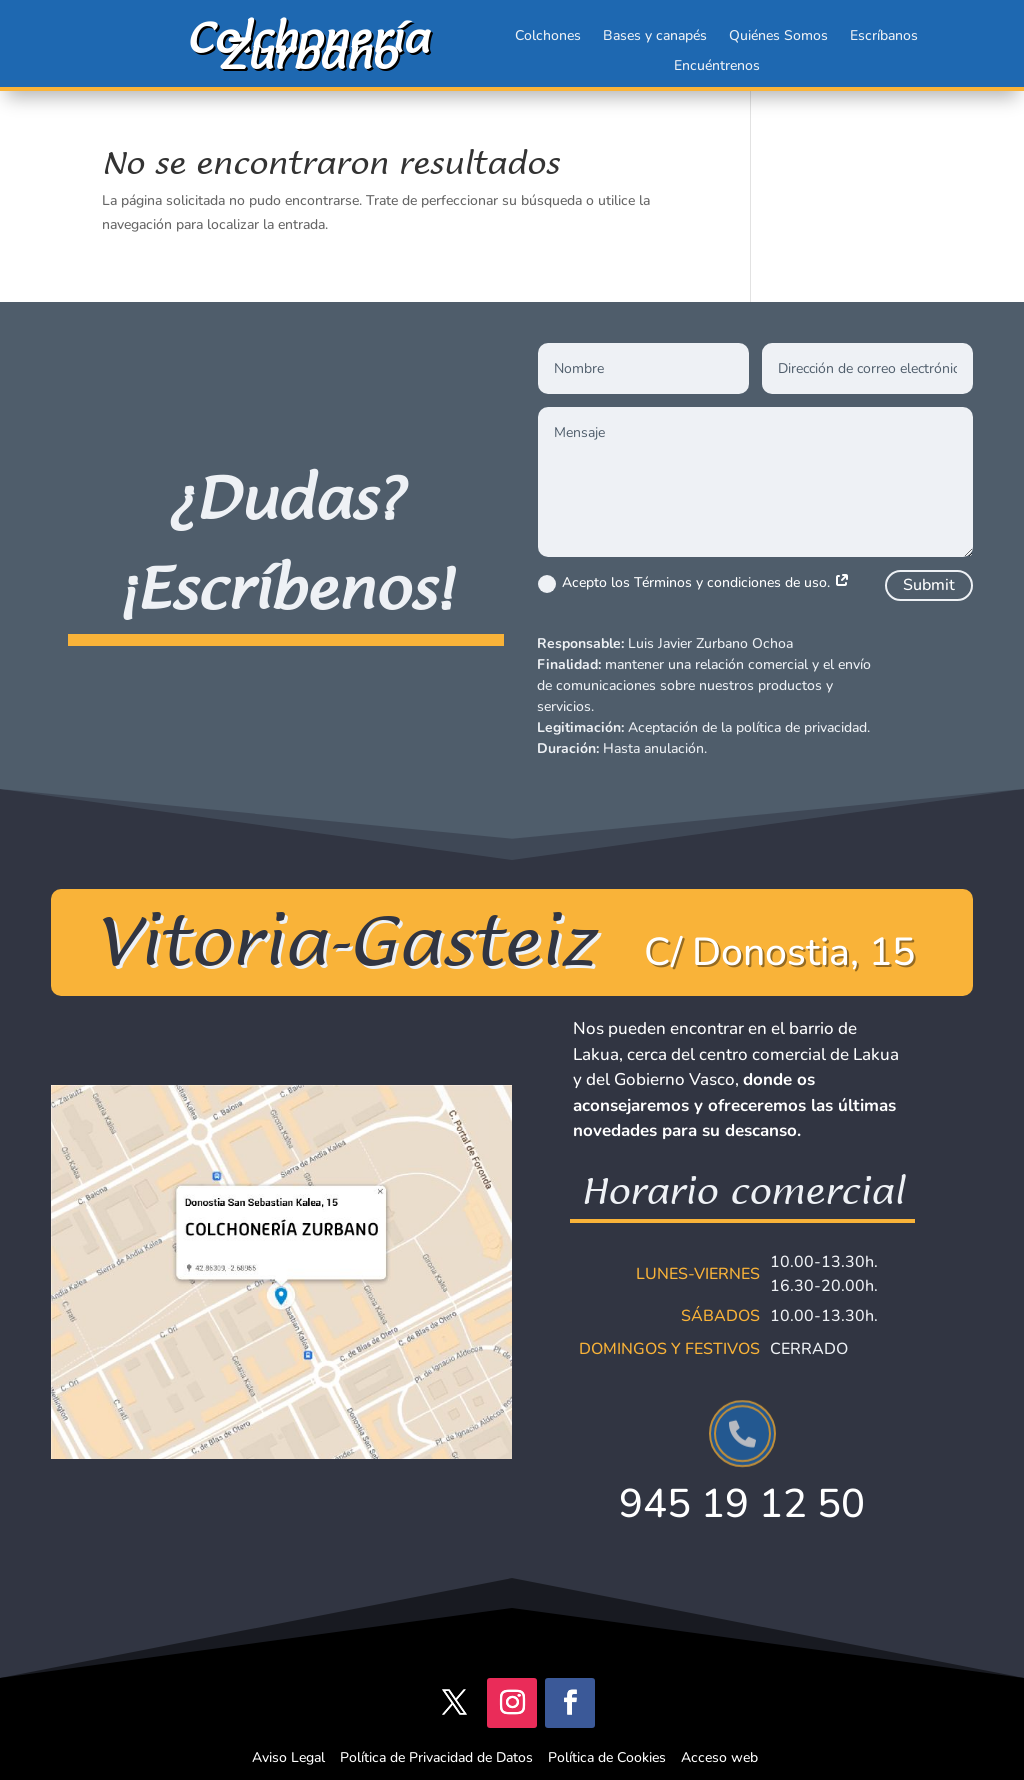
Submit (929, 585)
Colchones (548, 37)
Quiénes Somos (778, 37)
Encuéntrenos (717, 67)
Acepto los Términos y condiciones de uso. (694, 583)
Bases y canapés (655, 37)
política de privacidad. (803, 727)
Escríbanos (884, 37)
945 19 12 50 (742, 1504)
